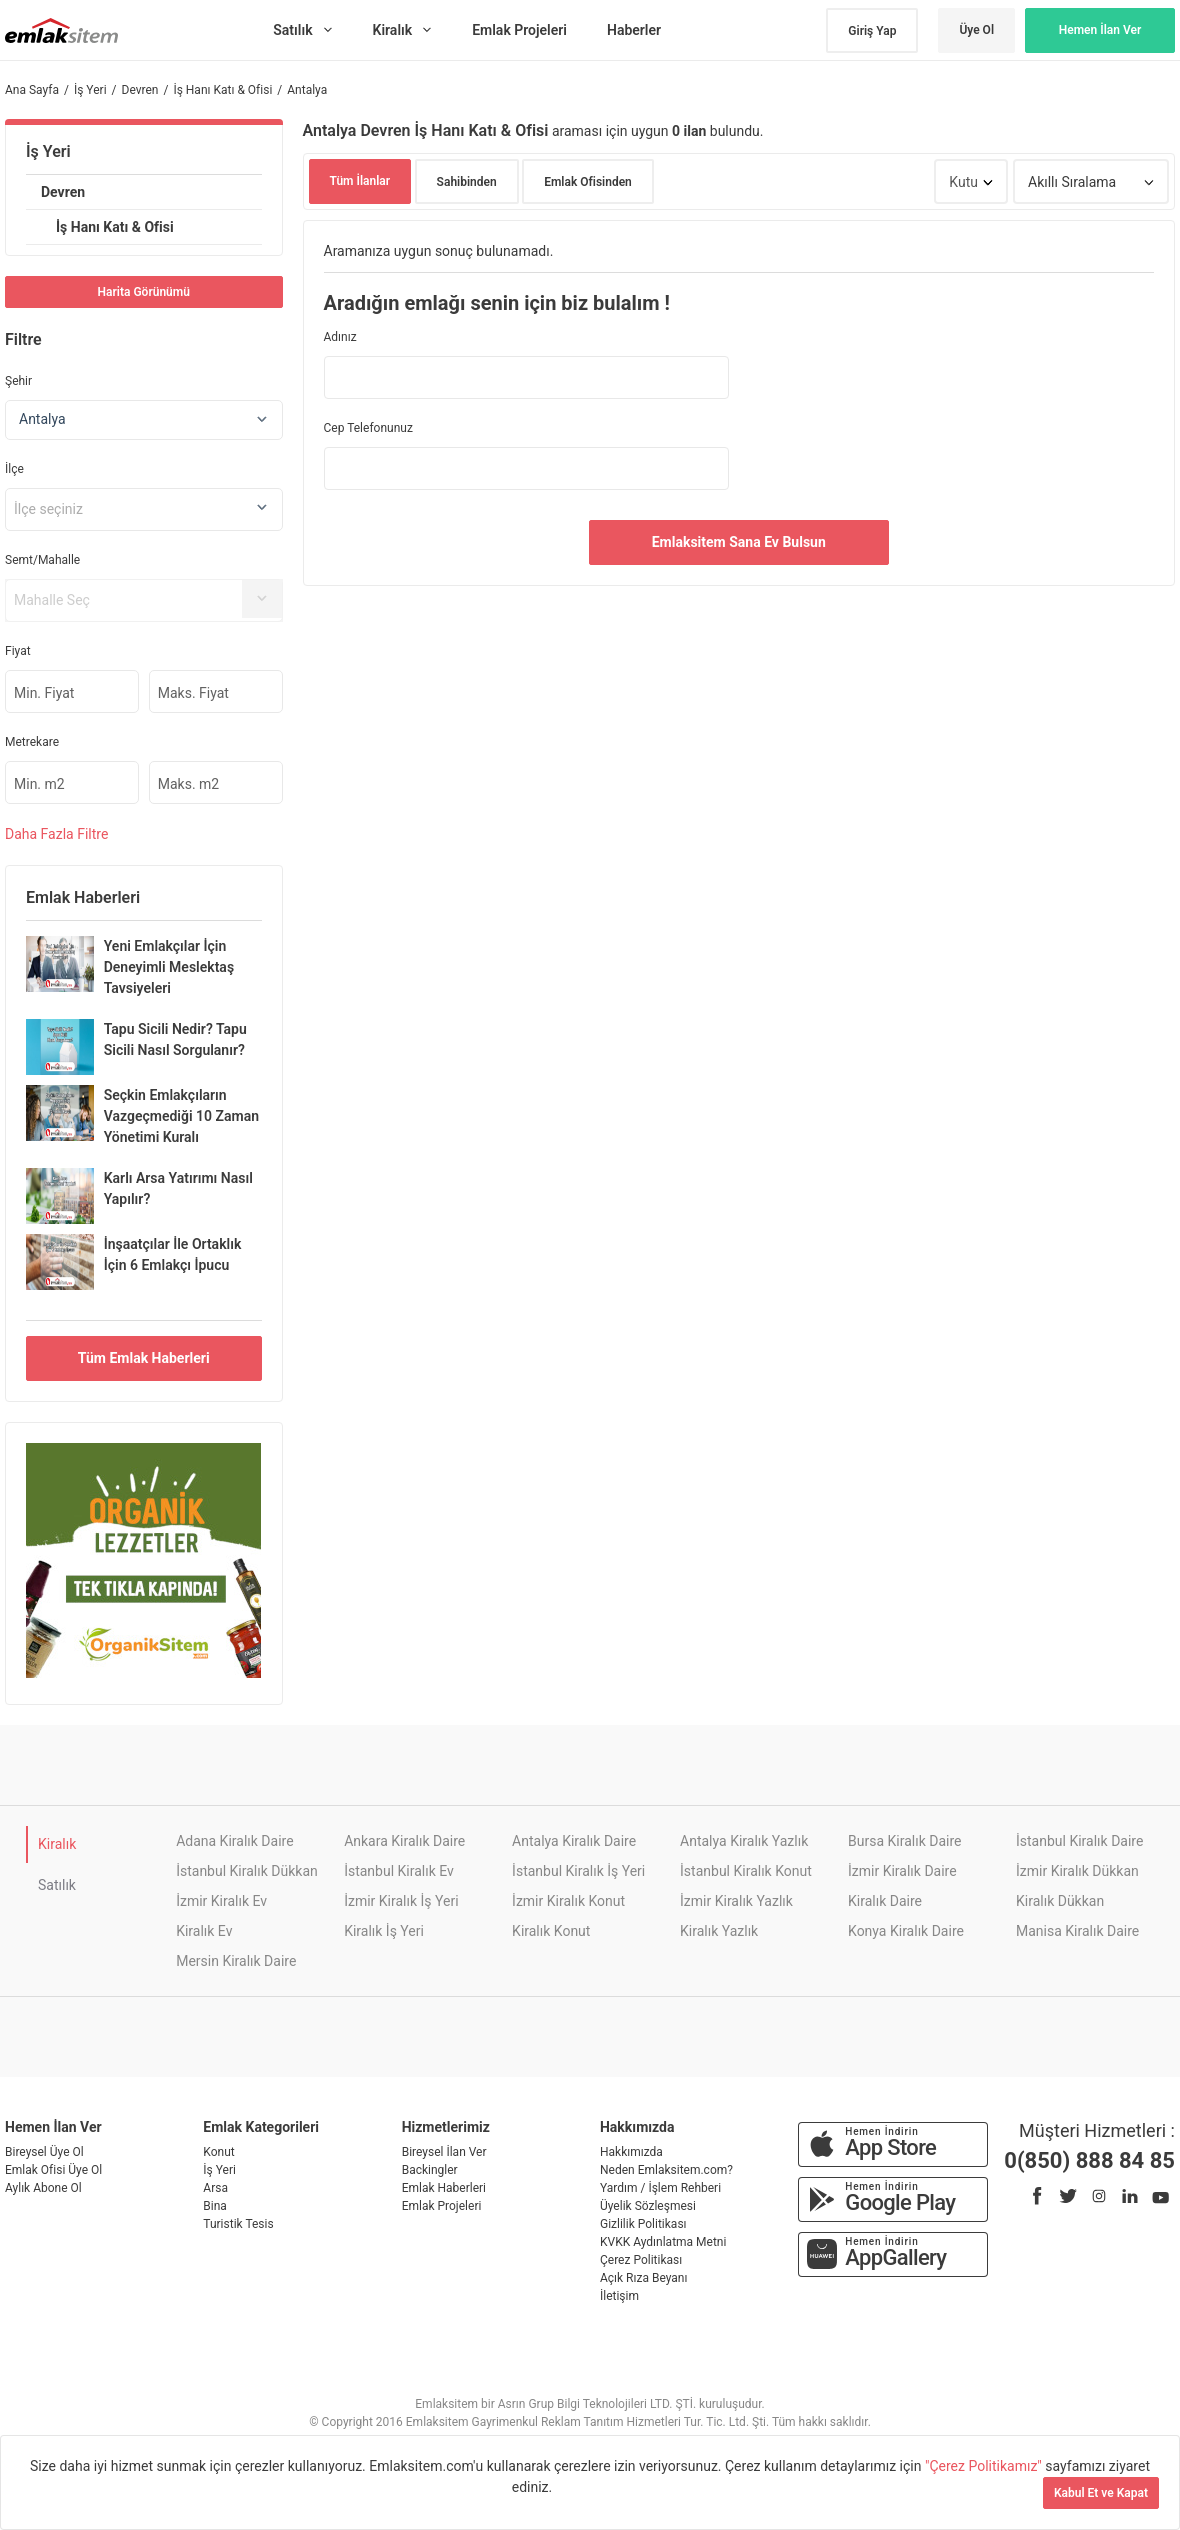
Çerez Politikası (641, 2260)
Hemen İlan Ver (1100, 30)
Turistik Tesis (238, 2224)
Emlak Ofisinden (588, 182)
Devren (63, 192)
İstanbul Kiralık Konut (746, 1871)
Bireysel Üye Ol (44, 2152)
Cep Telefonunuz (368, 428)
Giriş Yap (872, 31)
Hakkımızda (631, 2152)
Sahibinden (467, 182)
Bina (215, 2206)
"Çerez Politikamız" (985, 2466)
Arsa (215, 2188)
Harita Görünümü (144, 292)
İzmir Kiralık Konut (568, 1901)
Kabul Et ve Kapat (1101, 2493)
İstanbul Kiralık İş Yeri (578, 1871)
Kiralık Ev (204, 1931)
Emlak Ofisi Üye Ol (53, 2170)
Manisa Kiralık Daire (1077, 1931)
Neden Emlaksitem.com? (666, 2170)
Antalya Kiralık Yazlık (744, 1841)
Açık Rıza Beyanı (643, 2278)
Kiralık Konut (551, 1931)
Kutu (963, 182)
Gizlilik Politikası (643, 2224)
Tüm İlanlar (360, 181)
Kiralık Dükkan (1060, 1901)
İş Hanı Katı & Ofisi (115, 227)
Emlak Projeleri (442, 2206)
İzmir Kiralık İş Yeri (401, 1901)
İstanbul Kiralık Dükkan (247, 1871)
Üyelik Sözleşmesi (648, 2206)
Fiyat (18, 651)
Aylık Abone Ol (43, 2188)
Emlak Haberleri (444, 2188)
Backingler (430, 2170)
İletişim (619, 2296)
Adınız (340, 337)
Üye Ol (976, 30)
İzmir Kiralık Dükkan (1077, 1871)
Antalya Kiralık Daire (574, 1841)
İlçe (14, 469)
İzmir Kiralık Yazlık (736, 1901)
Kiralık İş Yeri (384, 1931)
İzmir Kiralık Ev (221, 1901)
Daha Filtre (56, 834)
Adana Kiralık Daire (234, 1841)
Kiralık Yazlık (719, 1931)
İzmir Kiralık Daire (902, 1871)
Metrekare (32, 742)
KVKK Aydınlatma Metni (663, 2242)
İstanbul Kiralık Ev (399, 1871)
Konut (218, 2152)
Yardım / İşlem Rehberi (660, 2188)
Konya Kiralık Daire (906, 1931)
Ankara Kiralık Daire (404, 1841)
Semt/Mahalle (42, 560)
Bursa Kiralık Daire (904, 1841)
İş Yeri (48, 151)
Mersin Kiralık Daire (236, 1961)
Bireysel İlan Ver (444, 2152)
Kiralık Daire (885, 1901)
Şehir (18, 381)
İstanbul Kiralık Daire (1079, 1841)
